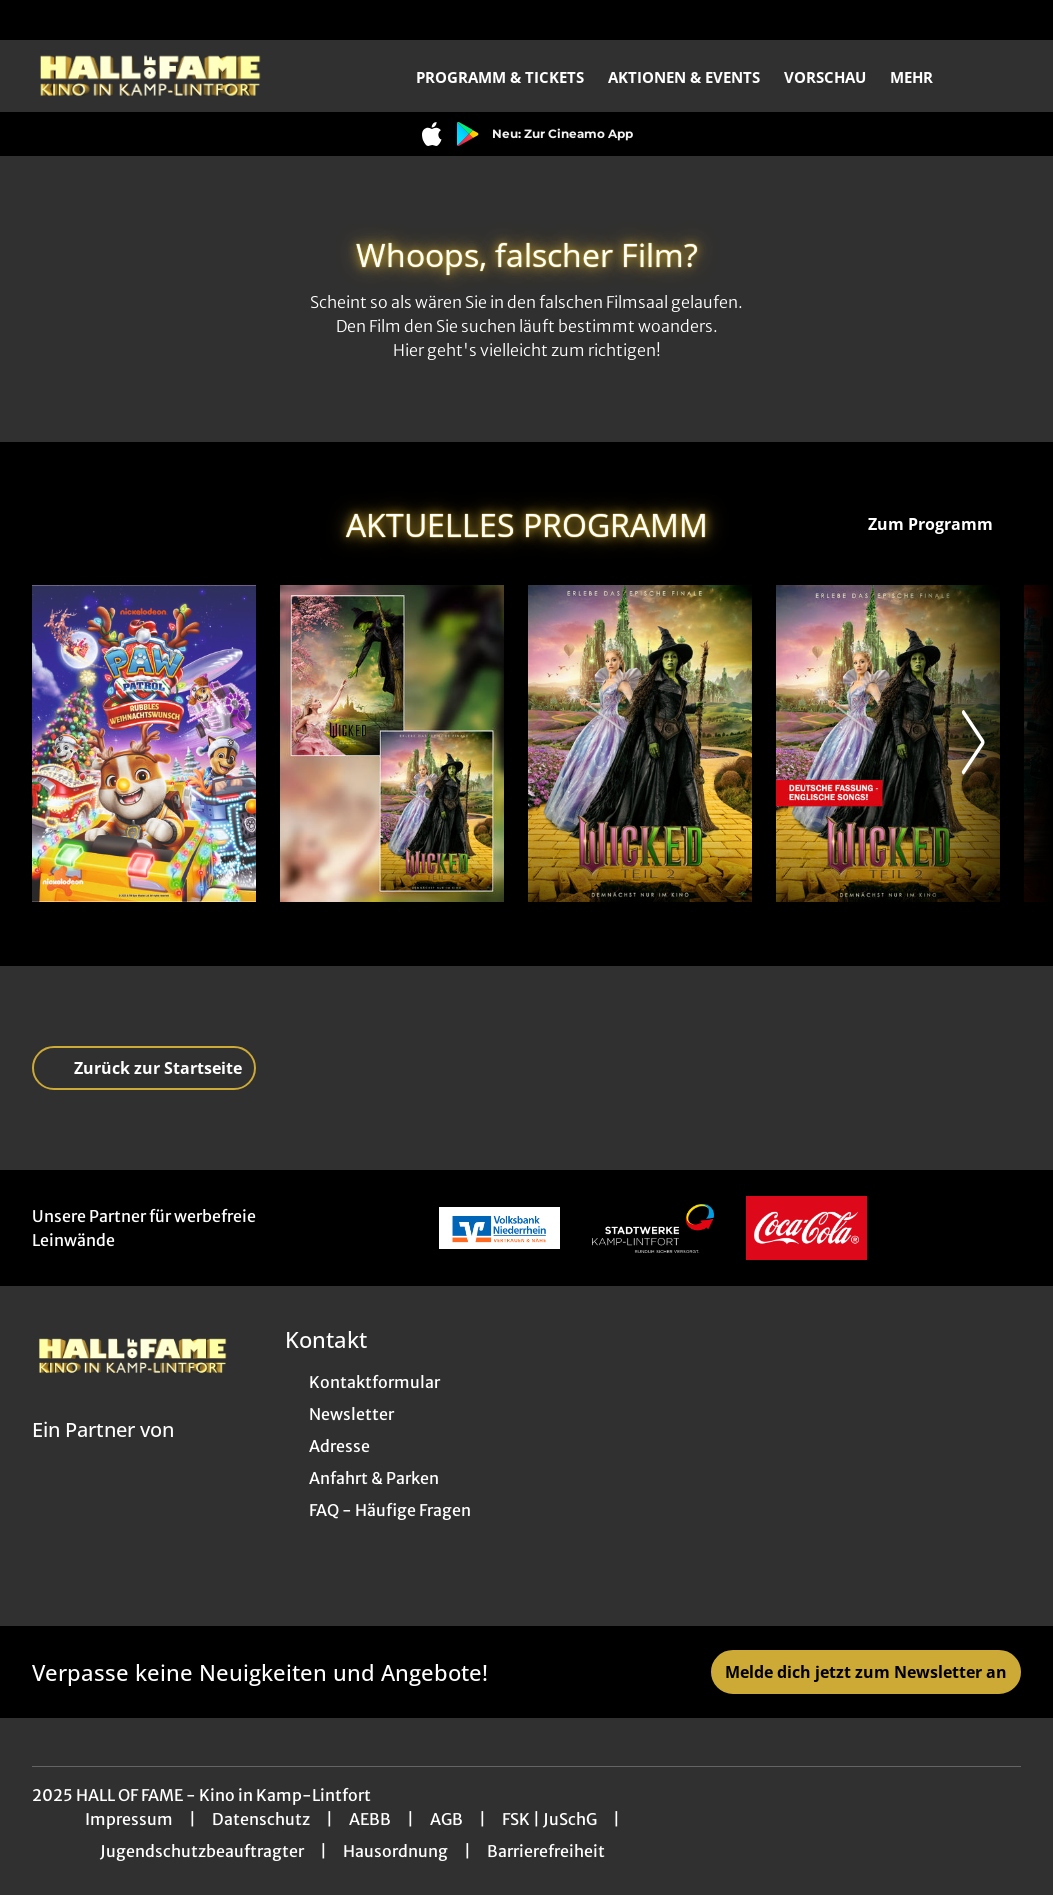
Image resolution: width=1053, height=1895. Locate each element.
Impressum (129, 1819)
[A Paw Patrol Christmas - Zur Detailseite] (144, 743)
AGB (446, 1819)
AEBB (370, 1819)
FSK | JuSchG (549, 1819)
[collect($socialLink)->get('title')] (36, 20)
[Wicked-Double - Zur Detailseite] (392, 743)
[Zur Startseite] (172, 76)
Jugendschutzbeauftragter (202, 1851)
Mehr (923, 77)
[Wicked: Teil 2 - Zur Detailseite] (640, 743)
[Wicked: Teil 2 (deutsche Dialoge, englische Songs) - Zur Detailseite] (888, 743)
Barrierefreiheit (546, 1851)
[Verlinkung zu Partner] (500, 1228)
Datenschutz (261, 1819)
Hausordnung (395, 1851)
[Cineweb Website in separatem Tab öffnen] (103, 1455)
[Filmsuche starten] (1001, 76)
